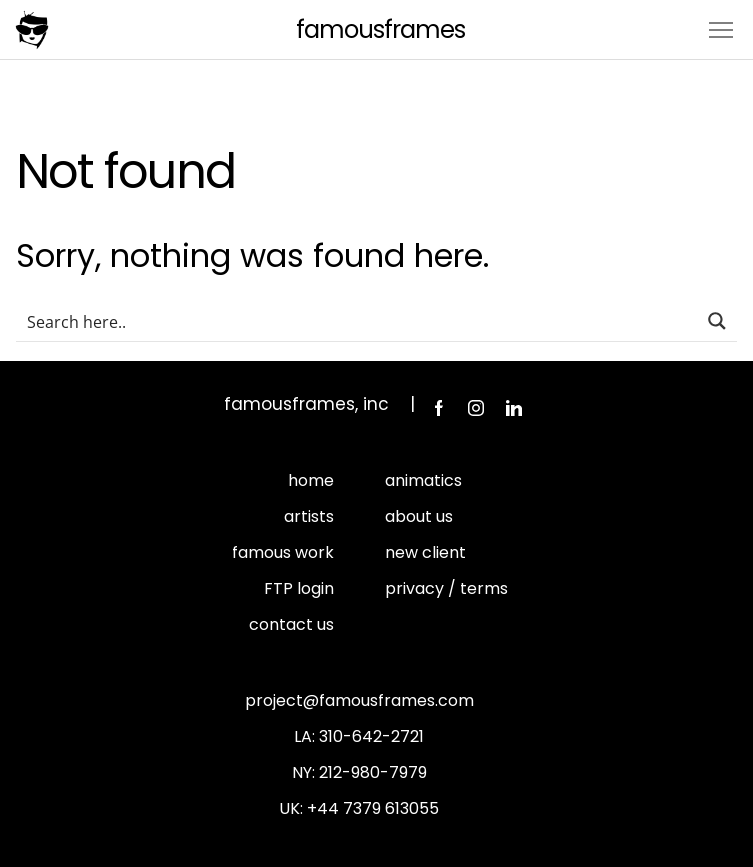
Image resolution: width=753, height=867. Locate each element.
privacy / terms (446, 588)
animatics (423, 480)
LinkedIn (514, 408)
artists (309, 516)
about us (419, 516)
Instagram (476, 408)
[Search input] (357, 321)
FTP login (299, 588)
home (311, 480)
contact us (291, 624)
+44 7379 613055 (373, 808)
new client (425, 552)
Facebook (438, 408)
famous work (283, 552)
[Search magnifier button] (717, 321)
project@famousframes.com (359, 700)
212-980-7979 (373, 772)
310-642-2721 (371, 736)
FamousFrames (380, 29)
